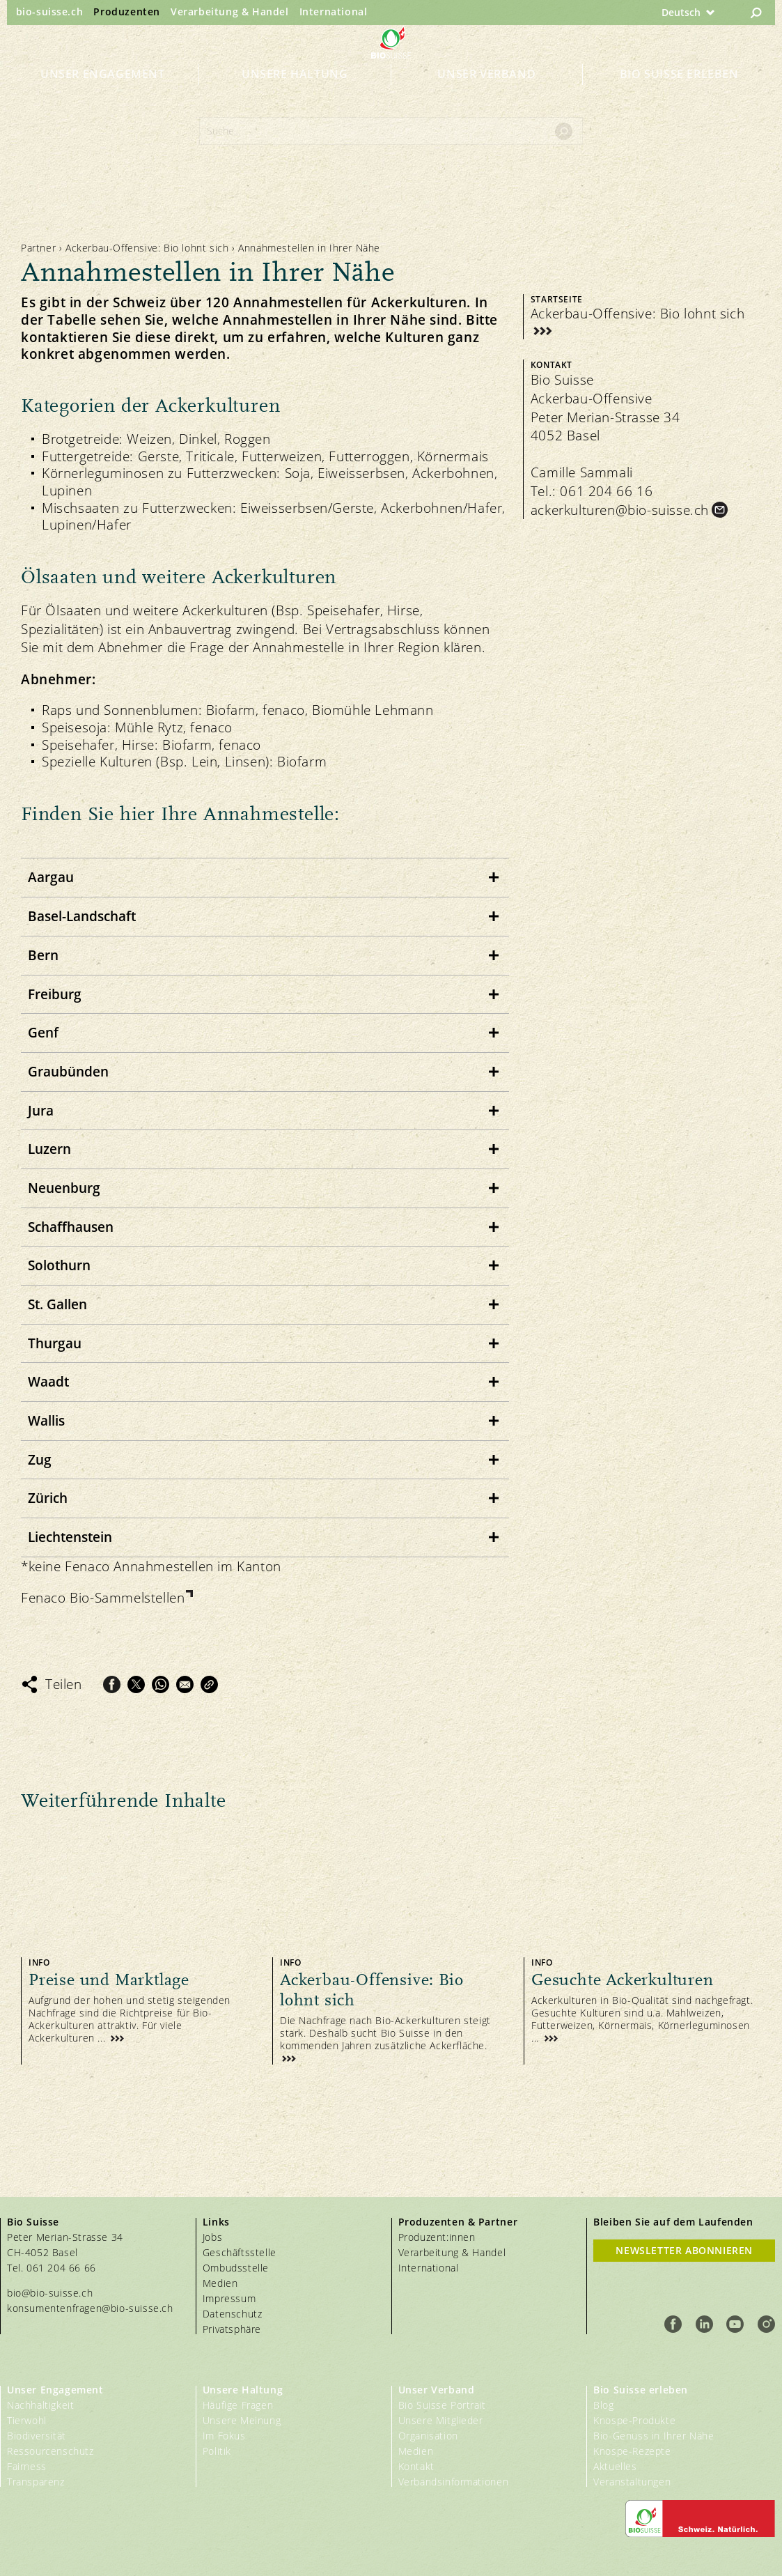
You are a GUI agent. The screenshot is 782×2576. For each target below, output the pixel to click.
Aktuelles (614, 2466)
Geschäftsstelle (239, 2252)
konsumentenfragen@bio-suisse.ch (90, 2308)
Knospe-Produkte (634, 2420)
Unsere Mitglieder (440, 2420)
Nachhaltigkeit (40, 2405)
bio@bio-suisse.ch (50, 2292)
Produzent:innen (437, 2237)
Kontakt (416, 2466)
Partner (38, 247)
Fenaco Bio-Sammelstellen (103, 1598)
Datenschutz (233, 2313)
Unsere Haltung (294, 99)
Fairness (27, 2466)
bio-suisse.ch (50, 11)
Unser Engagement (102, 99)
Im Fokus (224, 2435)
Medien (220, 2283)
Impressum (229, 2298)
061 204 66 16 (606, 491)
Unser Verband (486, 99)
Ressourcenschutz (50, 2451)
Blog (603, 2405)
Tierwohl (27, 2420)
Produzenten (126, 11)
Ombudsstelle (236, 2267)
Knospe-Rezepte (632, 2451)
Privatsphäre (232, 2329)
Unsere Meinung (242, 2420)
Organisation (428, 2435)
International (333, 11)
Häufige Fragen (238, 2405)
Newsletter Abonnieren (684, 2250)
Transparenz (36, 2481)
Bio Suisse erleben (679, 99)
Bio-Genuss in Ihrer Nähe (653, 2435)
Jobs (212, 2237)
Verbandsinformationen (453, 2481)
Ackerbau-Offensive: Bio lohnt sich (146, 247)
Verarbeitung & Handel (230, 11)
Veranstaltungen (632, 2481)
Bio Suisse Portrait (442, 2405)
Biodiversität (36, 2435)
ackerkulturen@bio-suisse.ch (620, 510)
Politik (217, 2451)
